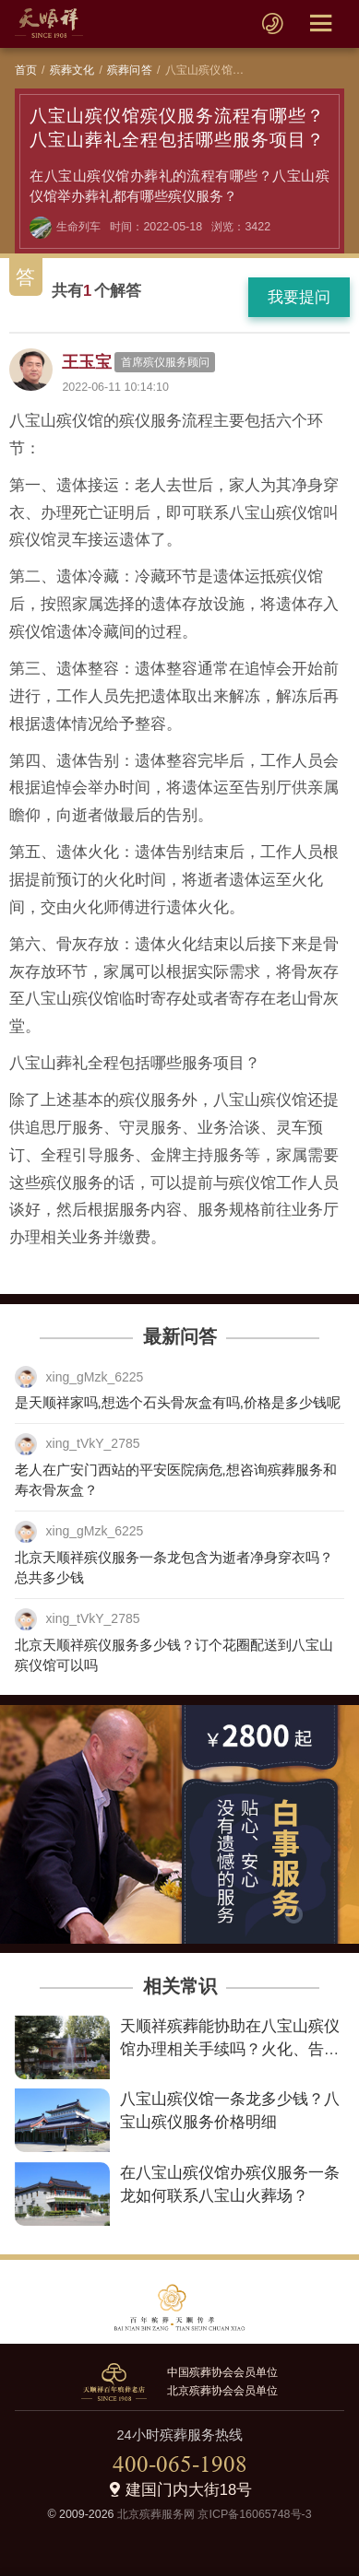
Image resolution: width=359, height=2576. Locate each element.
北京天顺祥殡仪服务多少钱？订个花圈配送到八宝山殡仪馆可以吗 (174, 1655)
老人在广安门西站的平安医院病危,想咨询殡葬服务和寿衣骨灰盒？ (176, 1480)
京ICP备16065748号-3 (254, 2514)
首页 (26, 70)
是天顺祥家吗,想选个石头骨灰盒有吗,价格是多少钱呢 (178, 1402)
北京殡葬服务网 (156, 2514)
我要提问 (299, 297)
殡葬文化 (72, 70)
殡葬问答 (129, 70)
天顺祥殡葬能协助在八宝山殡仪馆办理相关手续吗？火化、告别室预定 (230, 2049)
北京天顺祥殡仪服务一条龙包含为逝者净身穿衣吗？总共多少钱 (174, 1567)
